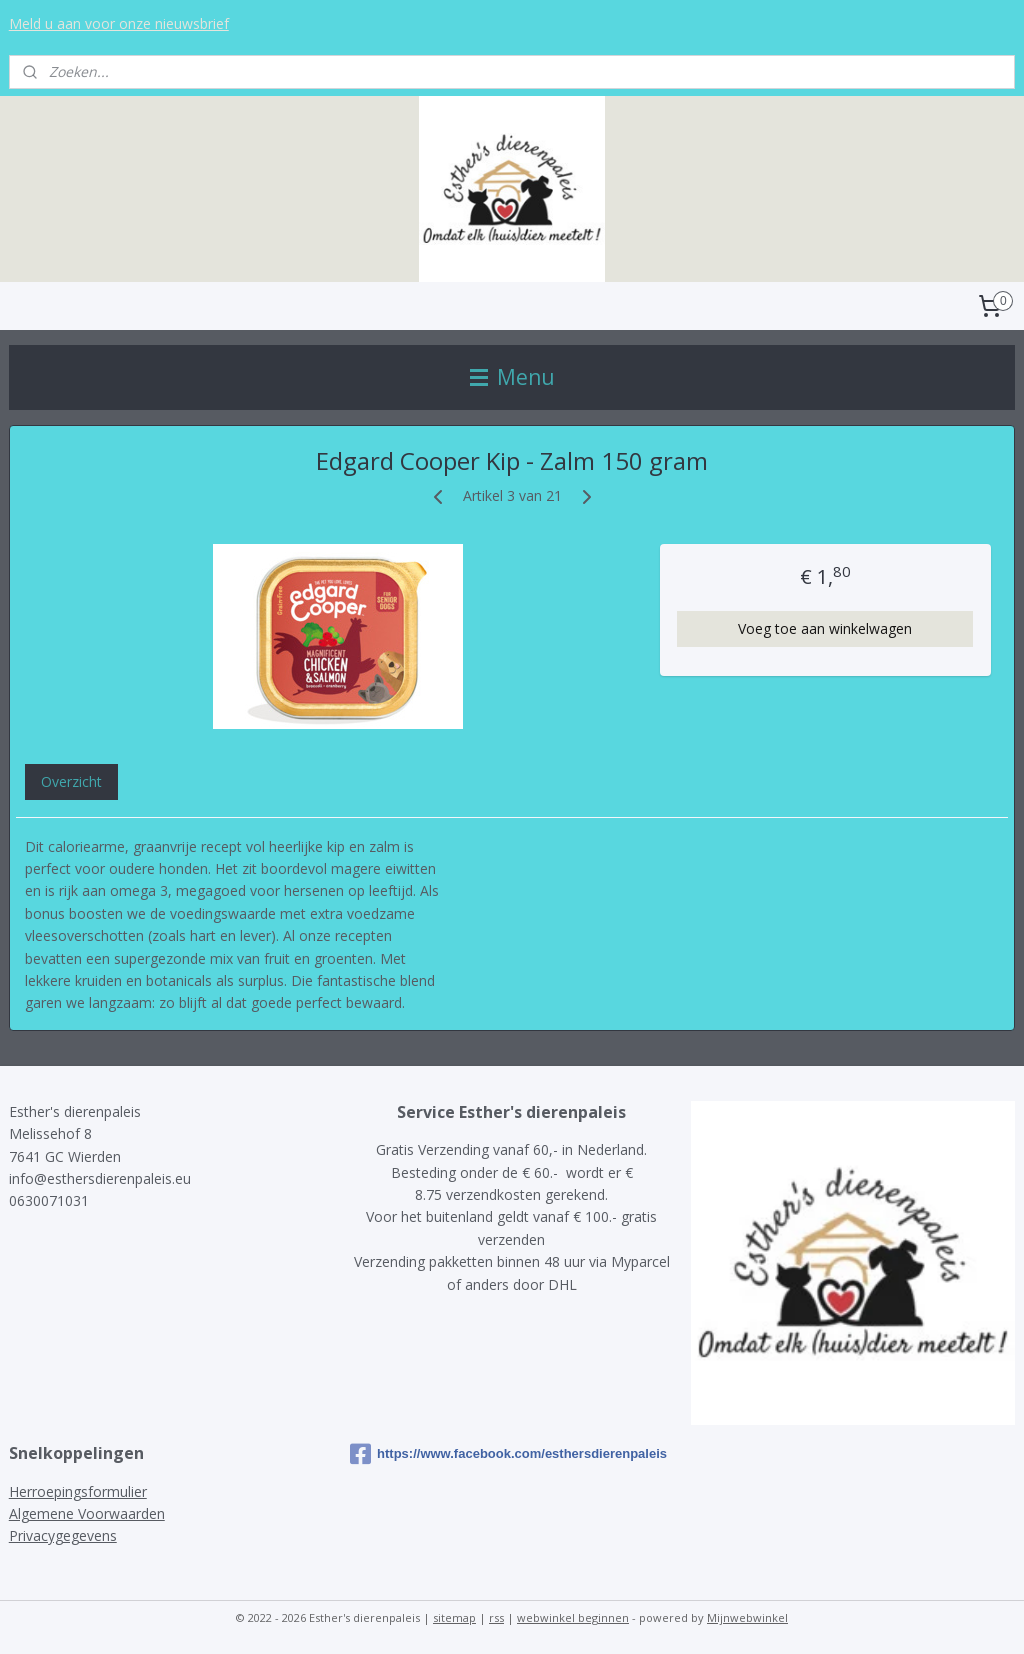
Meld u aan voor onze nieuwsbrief (119, 23)
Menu (512, 377)
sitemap (454, 1617)
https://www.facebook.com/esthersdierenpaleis (508, 1454)
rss (496, 1617)
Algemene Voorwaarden (87, 1513)
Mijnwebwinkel (747, 1617)
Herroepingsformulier (78, 1491)
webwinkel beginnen (573, 1617)
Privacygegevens (63, 1535)
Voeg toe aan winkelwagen (825, 628)
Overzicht (71, 781)
